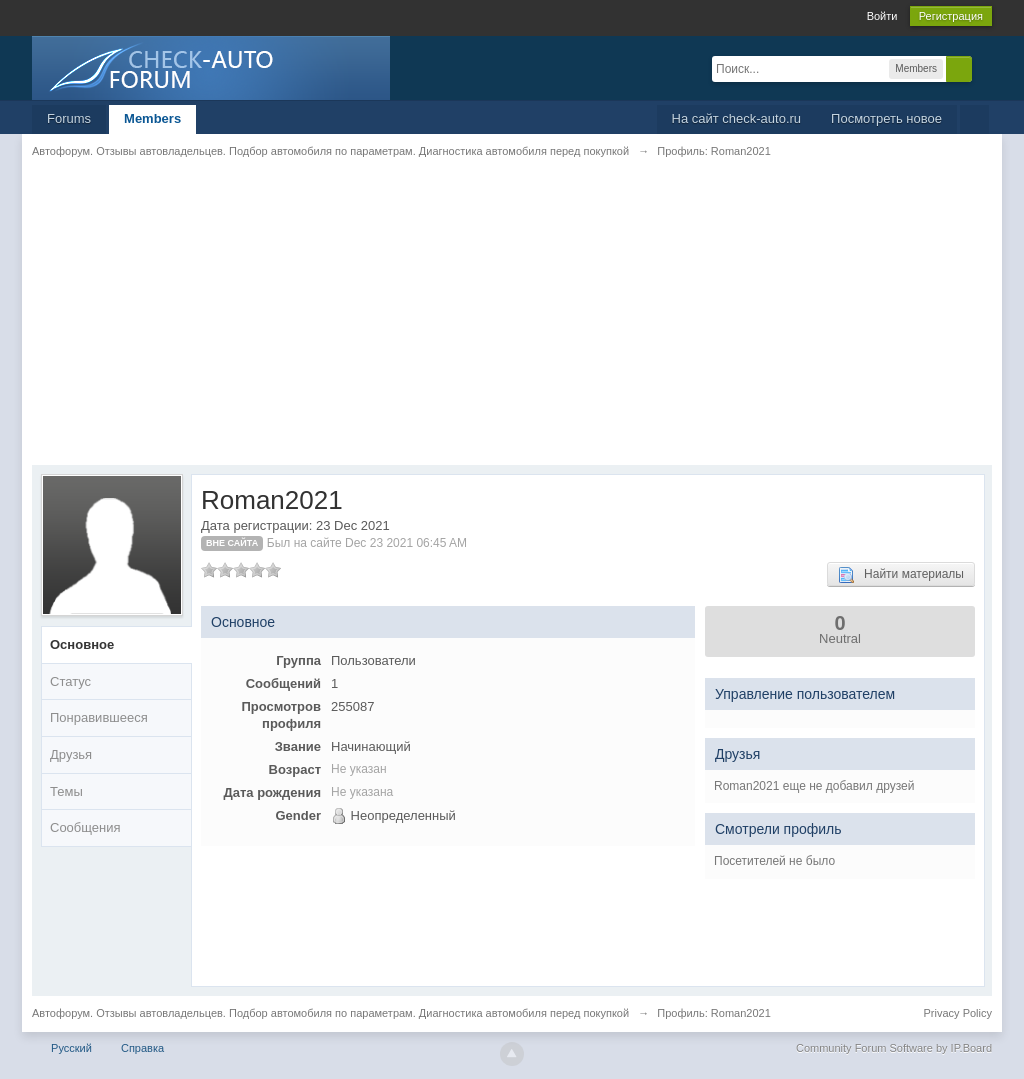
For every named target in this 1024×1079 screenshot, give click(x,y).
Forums (69, 118)
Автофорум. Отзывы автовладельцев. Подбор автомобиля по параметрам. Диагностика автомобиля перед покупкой (330, 1013)
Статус (70, 681)
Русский (71, 1048)
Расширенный (984, 68)
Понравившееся (99, 717)
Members (152, 118)
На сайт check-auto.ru (737, 118)
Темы (66, 791)
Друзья (71, 754)
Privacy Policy (958, 1013)
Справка (142, 1048)
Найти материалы (901, 575)
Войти (882, 16)
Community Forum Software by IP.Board (894, 1048)
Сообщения (85, 827)
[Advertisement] (512, 325)
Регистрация (951, 16)
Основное (82, 644)
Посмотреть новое (886, 118)
